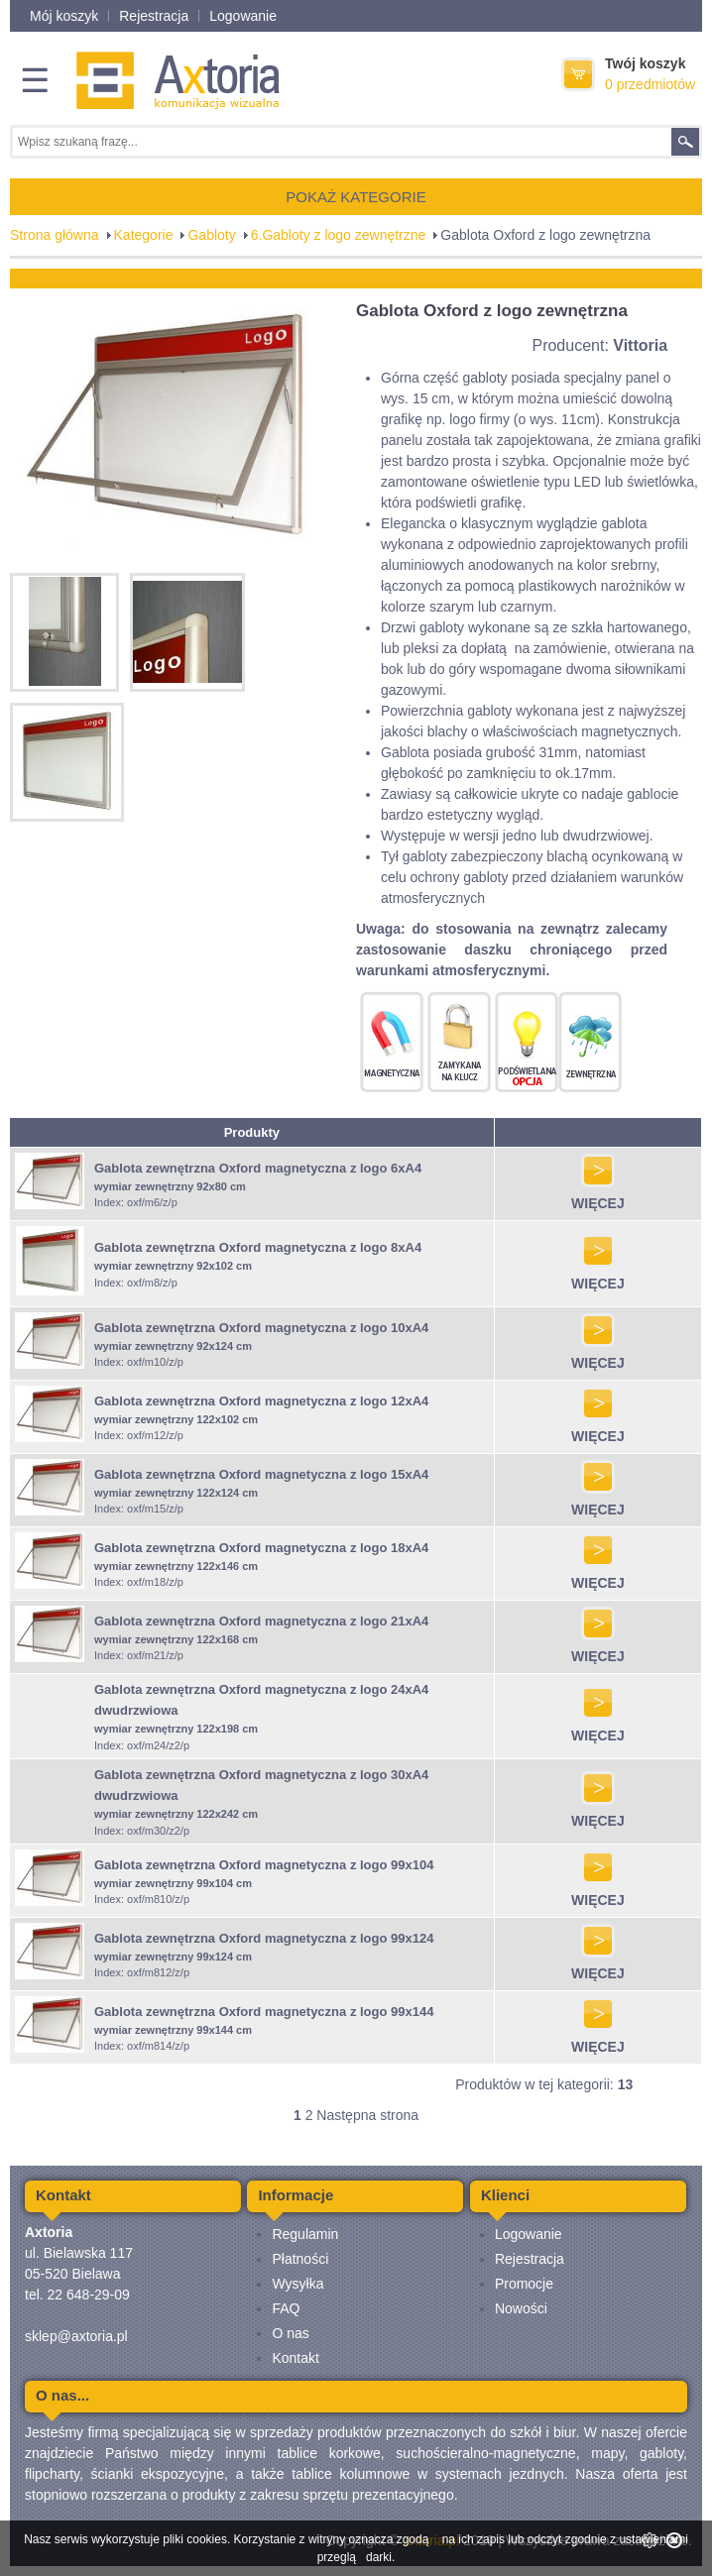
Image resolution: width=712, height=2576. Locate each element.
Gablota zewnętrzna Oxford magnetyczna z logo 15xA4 (261, 1474)
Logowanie (243, 16)
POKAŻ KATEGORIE (355, 196)
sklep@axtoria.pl (76, 2336)
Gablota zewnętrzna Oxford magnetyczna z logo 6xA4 (257, 1168)
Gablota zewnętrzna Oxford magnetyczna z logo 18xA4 (261, 1547)
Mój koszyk (64, 16)
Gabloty (211, 235)
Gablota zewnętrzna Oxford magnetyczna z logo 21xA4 (261, 1621)
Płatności (300, 2259)
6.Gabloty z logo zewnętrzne (338, 235)
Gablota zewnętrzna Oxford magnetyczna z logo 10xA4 (261, 1327)
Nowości (521, 2308)
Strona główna (54, 235)
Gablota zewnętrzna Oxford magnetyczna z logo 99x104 (263, 1864)
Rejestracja (153, 16)
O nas (290, 2333)
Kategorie (144, 235)
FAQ (285, 2308)
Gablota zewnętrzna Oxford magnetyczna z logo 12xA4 (261, 1401)
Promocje (524, 2284)
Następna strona (367, 2115)
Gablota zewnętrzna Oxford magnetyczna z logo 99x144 (263, 2011)
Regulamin (305, 2234)
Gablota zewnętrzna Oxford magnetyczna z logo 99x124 (263, 1938)
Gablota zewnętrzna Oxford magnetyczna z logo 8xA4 (257, 1247)
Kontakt (295, 2358)
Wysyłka (297, 2284)
